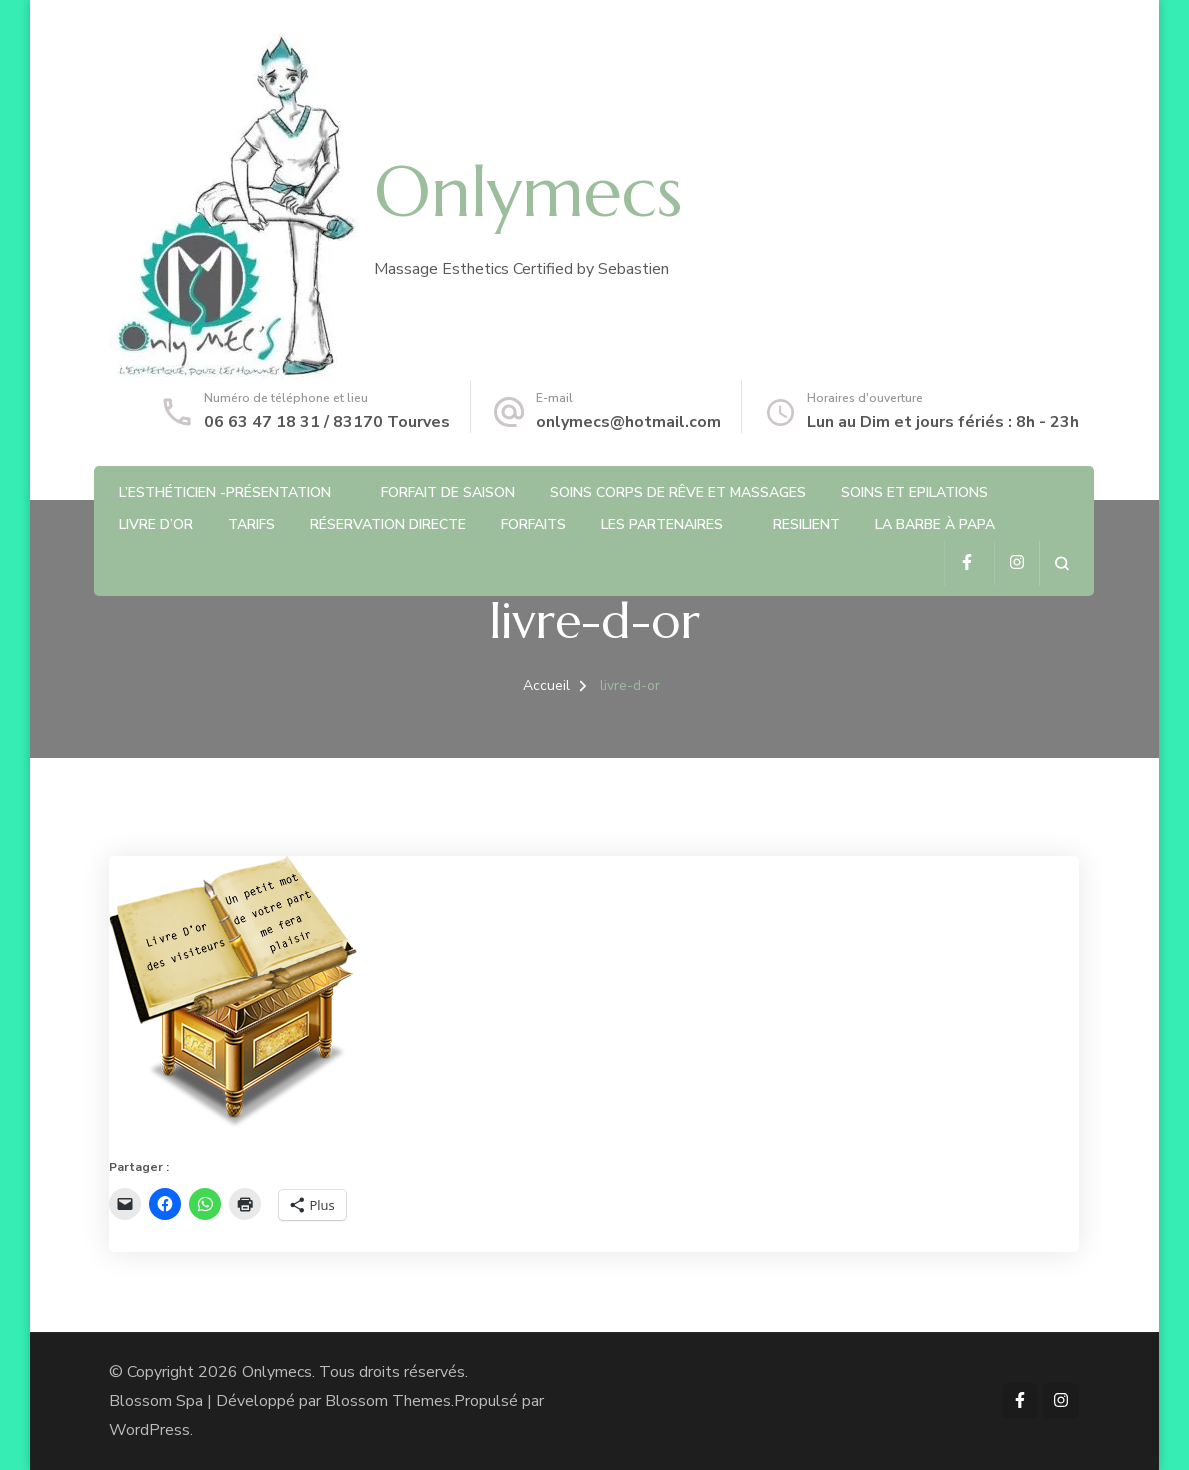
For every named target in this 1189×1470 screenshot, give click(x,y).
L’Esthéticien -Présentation (225, 492)
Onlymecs (528, 192)
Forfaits (533, 524)
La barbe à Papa (935, 524)
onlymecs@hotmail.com (628, 422)
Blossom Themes (388, 1401)
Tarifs (251, 524)
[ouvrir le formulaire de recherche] (1061, 563)
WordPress (149, 1430)
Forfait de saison (448, 492)
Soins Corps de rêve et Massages (678, 492)
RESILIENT (806, 524)
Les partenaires (662, 524)
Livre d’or (156, 524)
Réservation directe (388, 524)
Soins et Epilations (914, 492)
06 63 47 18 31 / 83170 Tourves (327, 422)
